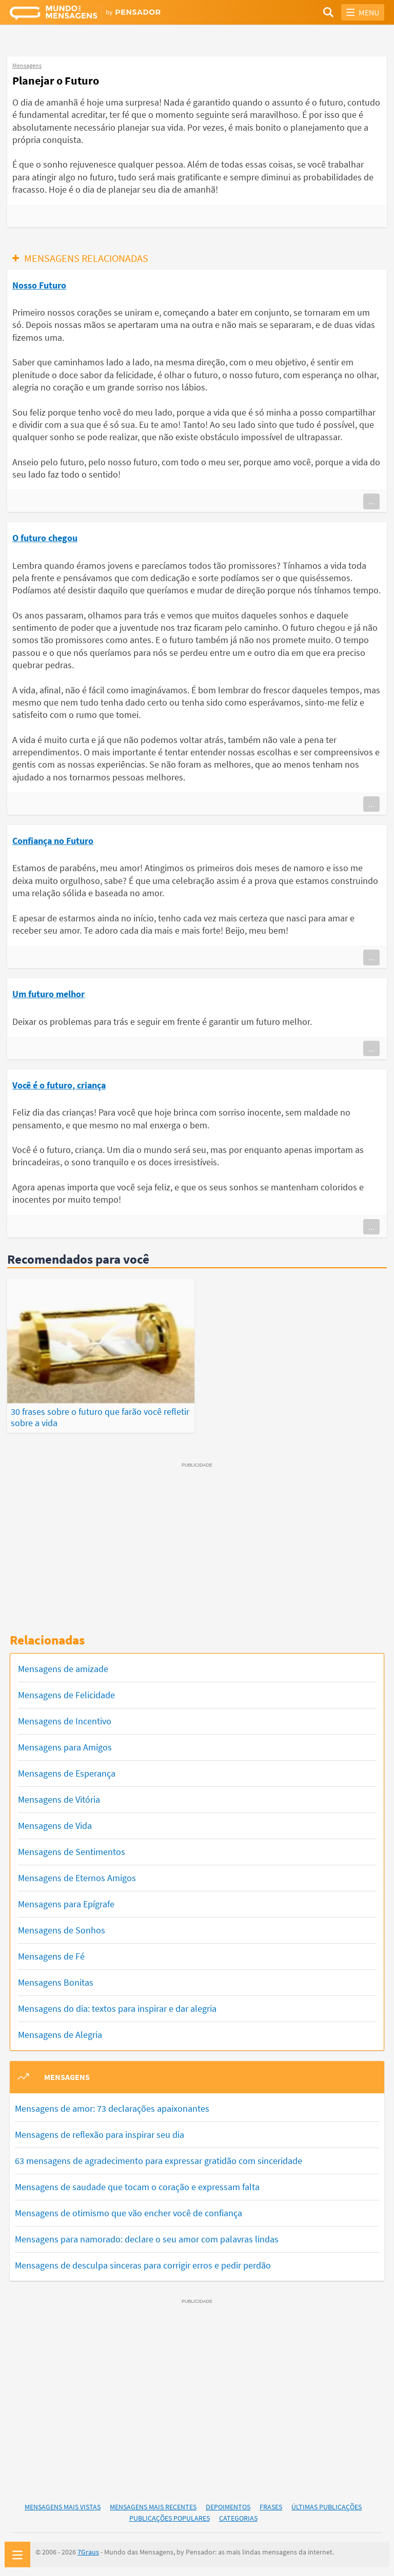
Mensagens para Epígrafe (66, 1902)
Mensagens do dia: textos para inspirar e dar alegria (117, 2007)
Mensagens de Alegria (60, 2033)
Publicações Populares (169, 2516)
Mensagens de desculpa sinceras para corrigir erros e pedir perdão (143, 2263)
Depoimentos (228, 2504)
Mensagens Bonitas (55, 1981)
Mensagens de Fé (51, 1955)
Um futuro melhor (48, 994)
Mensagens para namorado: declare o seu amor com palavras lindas (147, 2237)
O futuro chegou (44, 538)
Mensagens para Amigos (65, 1745)
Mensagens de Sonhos (61, 1928)
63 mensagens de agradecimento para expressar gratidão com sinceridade (158, 2159)
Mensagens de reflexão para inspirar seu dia (99, 2132)
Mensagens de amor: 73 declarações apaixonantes (112, 2106)
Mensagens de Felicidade (66, 1693)
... (371, 501)
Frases (271, 2504)
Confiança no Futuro (52, 841)
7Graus (88, 2550)
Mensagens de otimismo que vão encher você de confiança (128, 2211)
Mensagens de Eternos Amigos (77, 1876)
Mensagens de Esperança (66, 1772)
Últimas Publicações (326, 2504)
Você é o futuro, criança (59, 1085)
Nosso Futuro (39, 285)
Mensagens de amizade (63, 1667)
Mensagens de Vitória (59, 1798)
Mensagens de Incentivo (64, 1719)
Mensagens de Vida (55, 1824)
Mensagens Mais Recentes (153, 2504)
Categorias (238, 2516)
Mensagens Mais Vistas (63, 2504)
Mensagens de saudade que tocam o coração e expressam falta (137, 2185)
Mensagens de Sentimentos (71, 1850)
